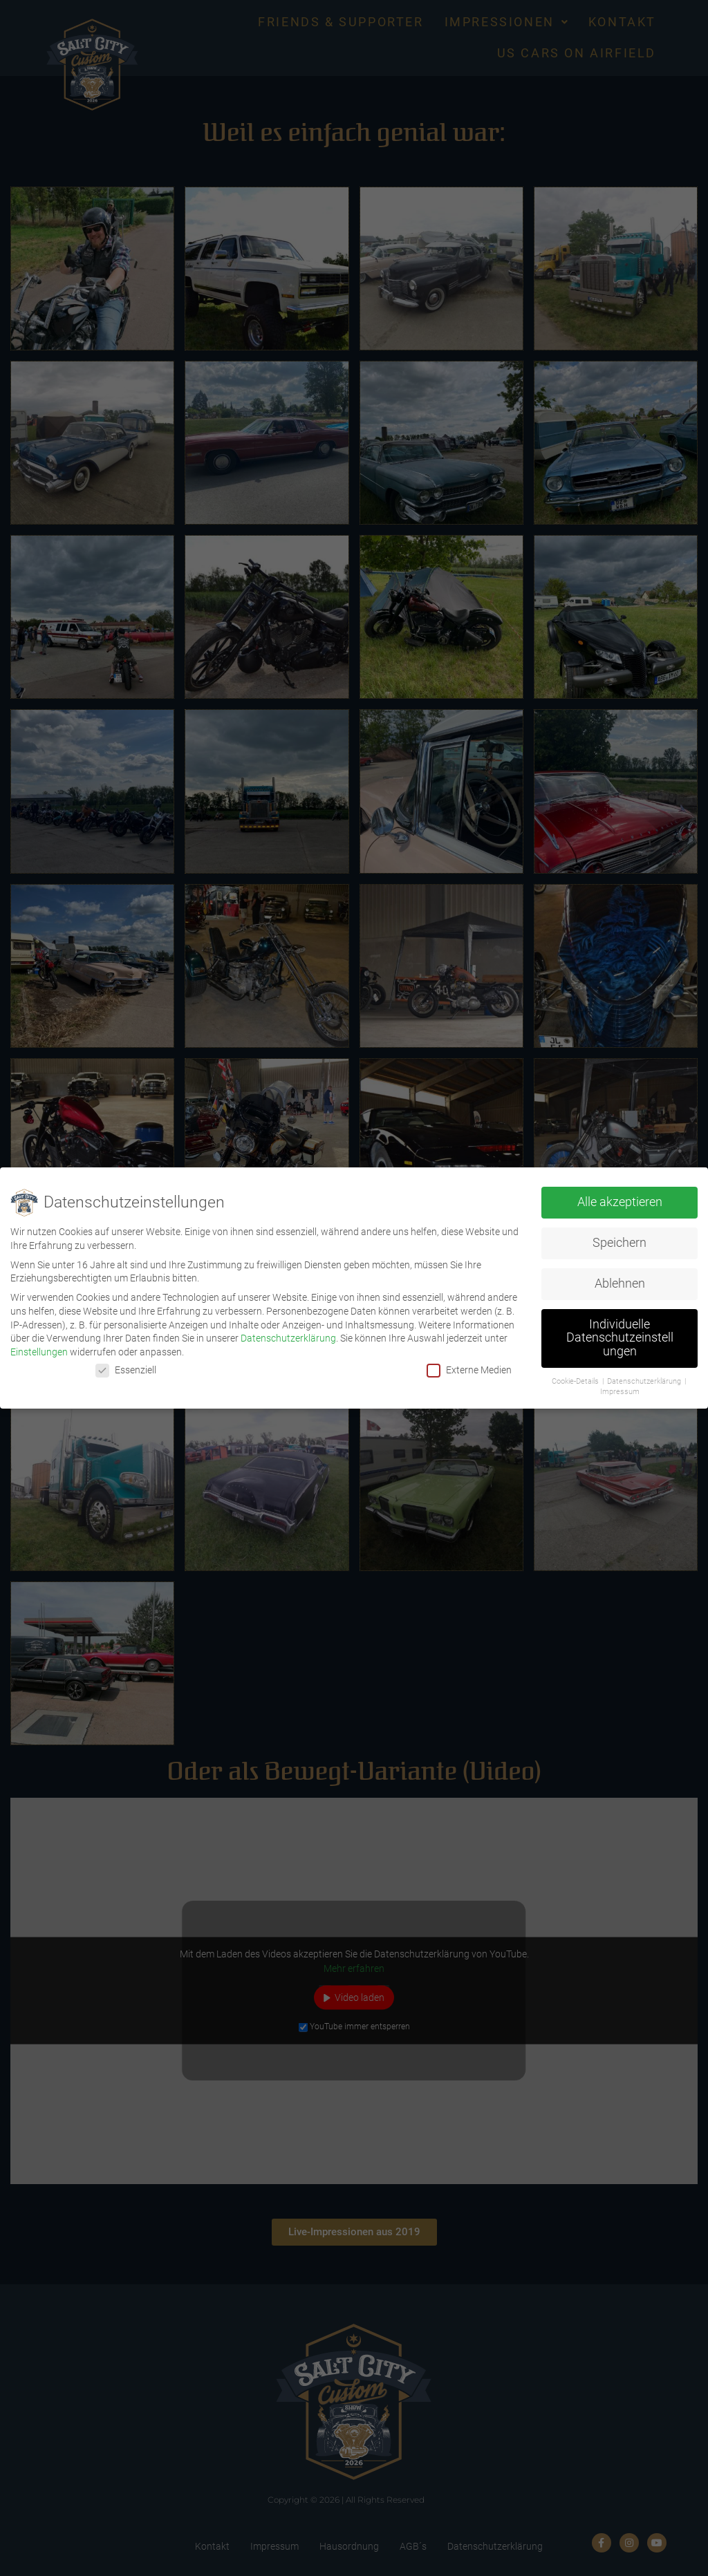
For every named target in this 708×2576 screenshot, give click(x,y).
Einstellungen (39, 1351)
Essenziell (125, 1370)
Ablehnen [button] (620, 1283)
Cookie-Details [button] (576, 1381)
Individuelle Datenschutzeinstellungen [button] (619, 1337)
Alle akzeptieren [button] (619, 1202)
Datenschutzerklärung (288, 1338)
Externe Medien (469, 1370)
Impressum (620, 1391)
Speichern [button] (619, 1243)
